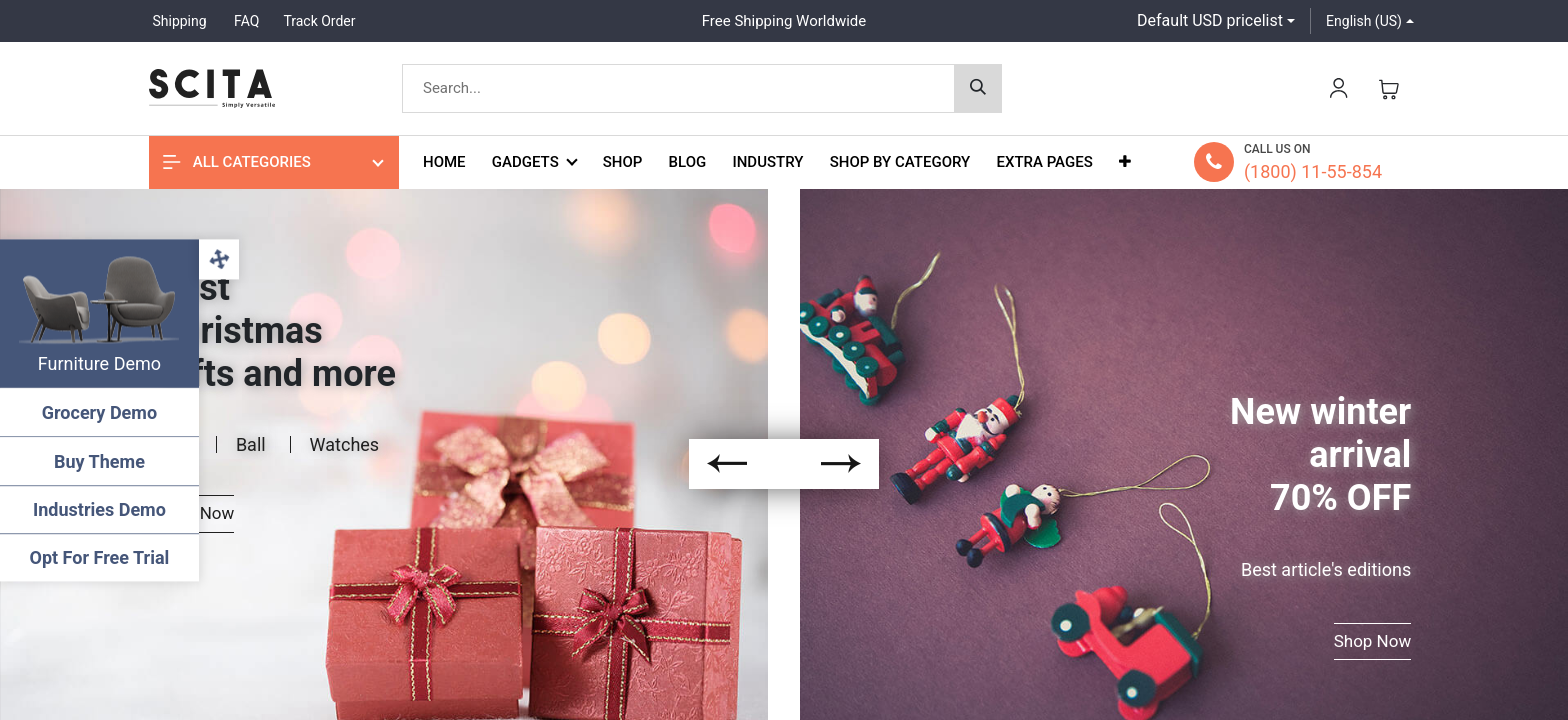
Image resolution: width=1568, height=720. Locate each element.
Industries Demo (100, 509)
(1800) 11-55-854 (1313, 171)
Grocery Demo (99, 412)
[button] (1125, 162)
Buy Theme (100, 461)
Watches (345, 444)
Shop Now (1373, 641)
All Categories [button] (237, 162)
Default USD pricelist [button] (1210, 20)
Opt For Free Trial (100, 557)
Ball (251, 444)
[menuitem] (444, 162)
